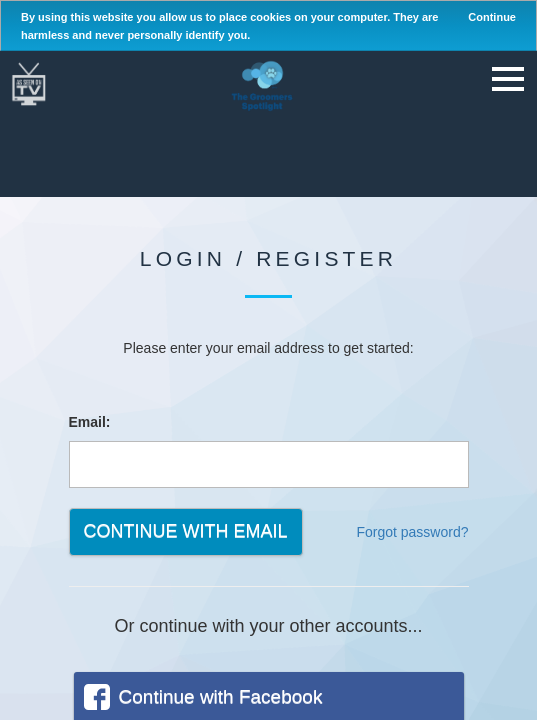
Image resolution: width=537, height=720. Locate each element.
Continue (492, 17)
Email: (90, 422)
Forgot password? (412, 532)
